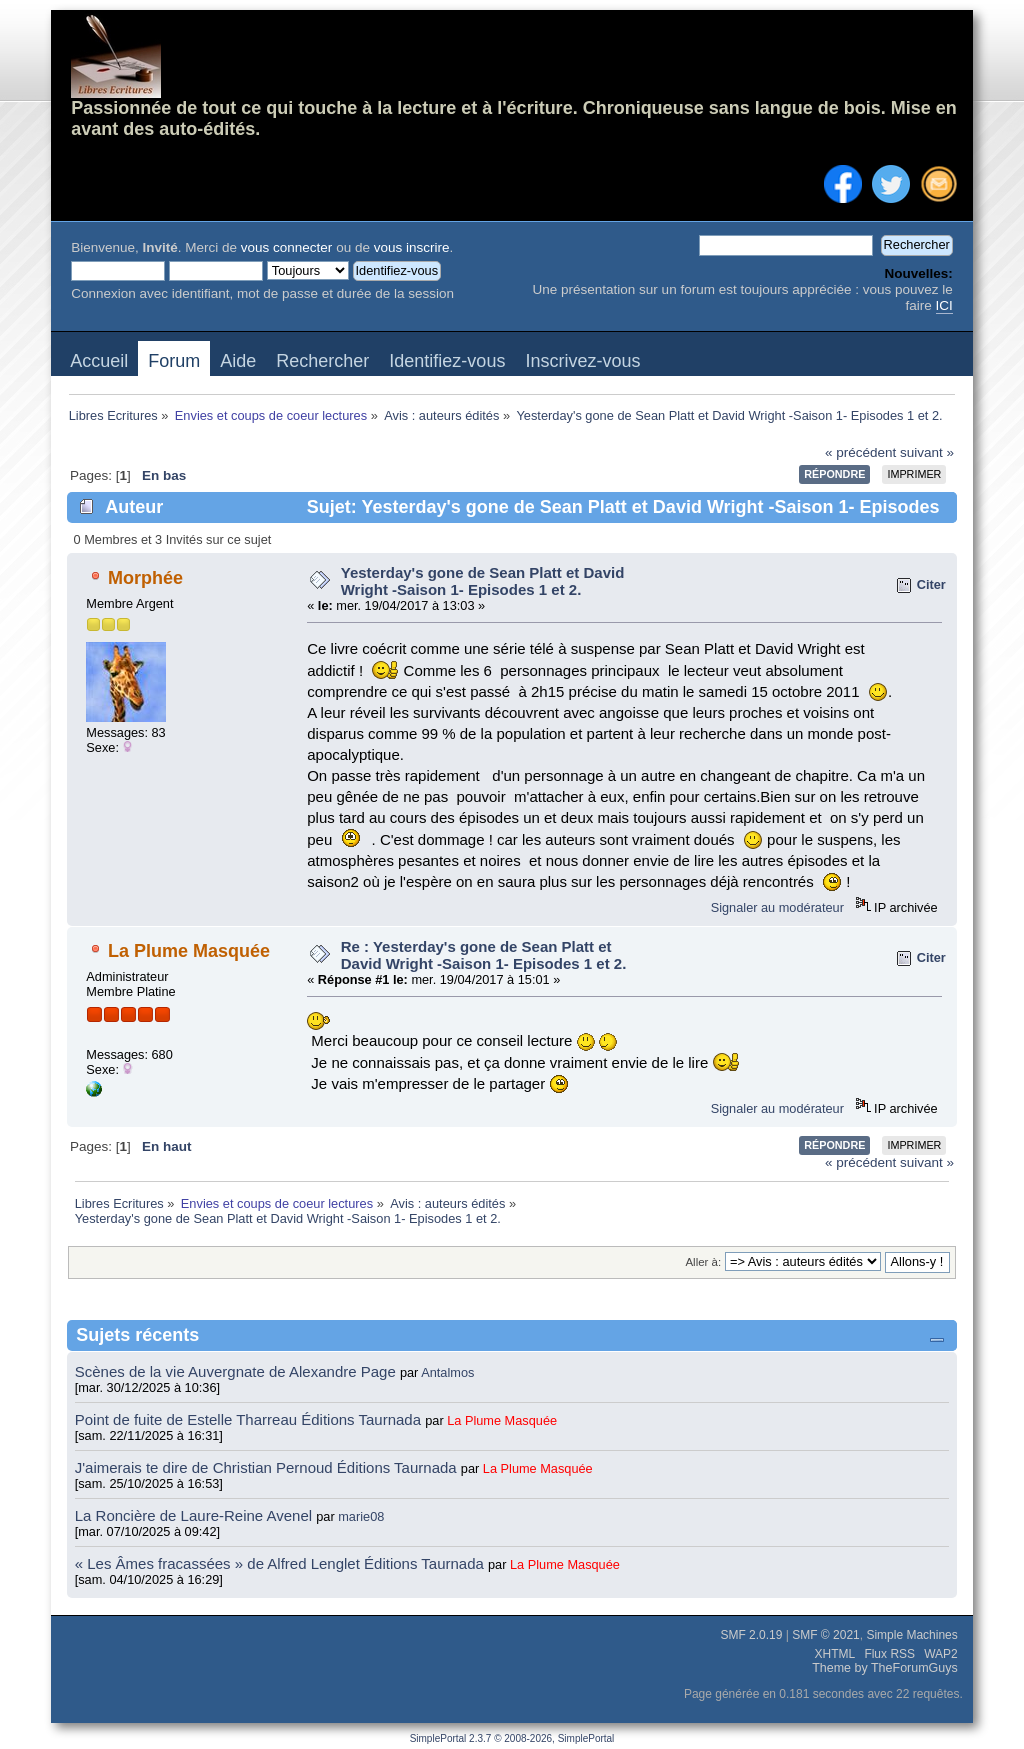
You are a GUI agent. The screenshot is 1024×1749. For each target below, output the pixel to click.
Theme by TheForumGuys (885, 1668)
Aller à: (703, 1262)
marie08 (361, 1516)
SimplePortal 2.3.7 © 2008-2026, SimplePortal (512, 1738)
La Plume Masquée (189, 951)
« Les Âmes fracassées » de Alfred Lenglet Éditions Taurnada (281, 1563)
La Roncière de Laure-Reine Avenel (193, 1515)
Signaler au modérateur (777, 907)
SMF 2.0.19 (751, 1635)
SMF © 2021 (826, 1635)
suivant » (927, 452)
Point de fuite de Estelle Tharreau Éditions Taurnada (250, 1419)
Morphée (145, 578)
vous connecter (287, 247)
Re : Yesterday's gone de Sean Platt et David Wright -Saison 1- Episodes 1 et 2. (484, 955)
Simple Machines (911, 1635)
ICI (944, 305)
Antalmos (447, 1372)
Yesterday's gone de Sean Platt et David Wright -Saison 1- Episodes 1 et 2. (483, 581)
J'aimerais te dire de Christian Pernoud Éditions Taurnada (268, 1467)
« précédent (860, 452)
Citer (931, 584)
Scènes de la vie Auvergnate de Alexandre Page (237, 1371)
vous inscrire (412, 247)
